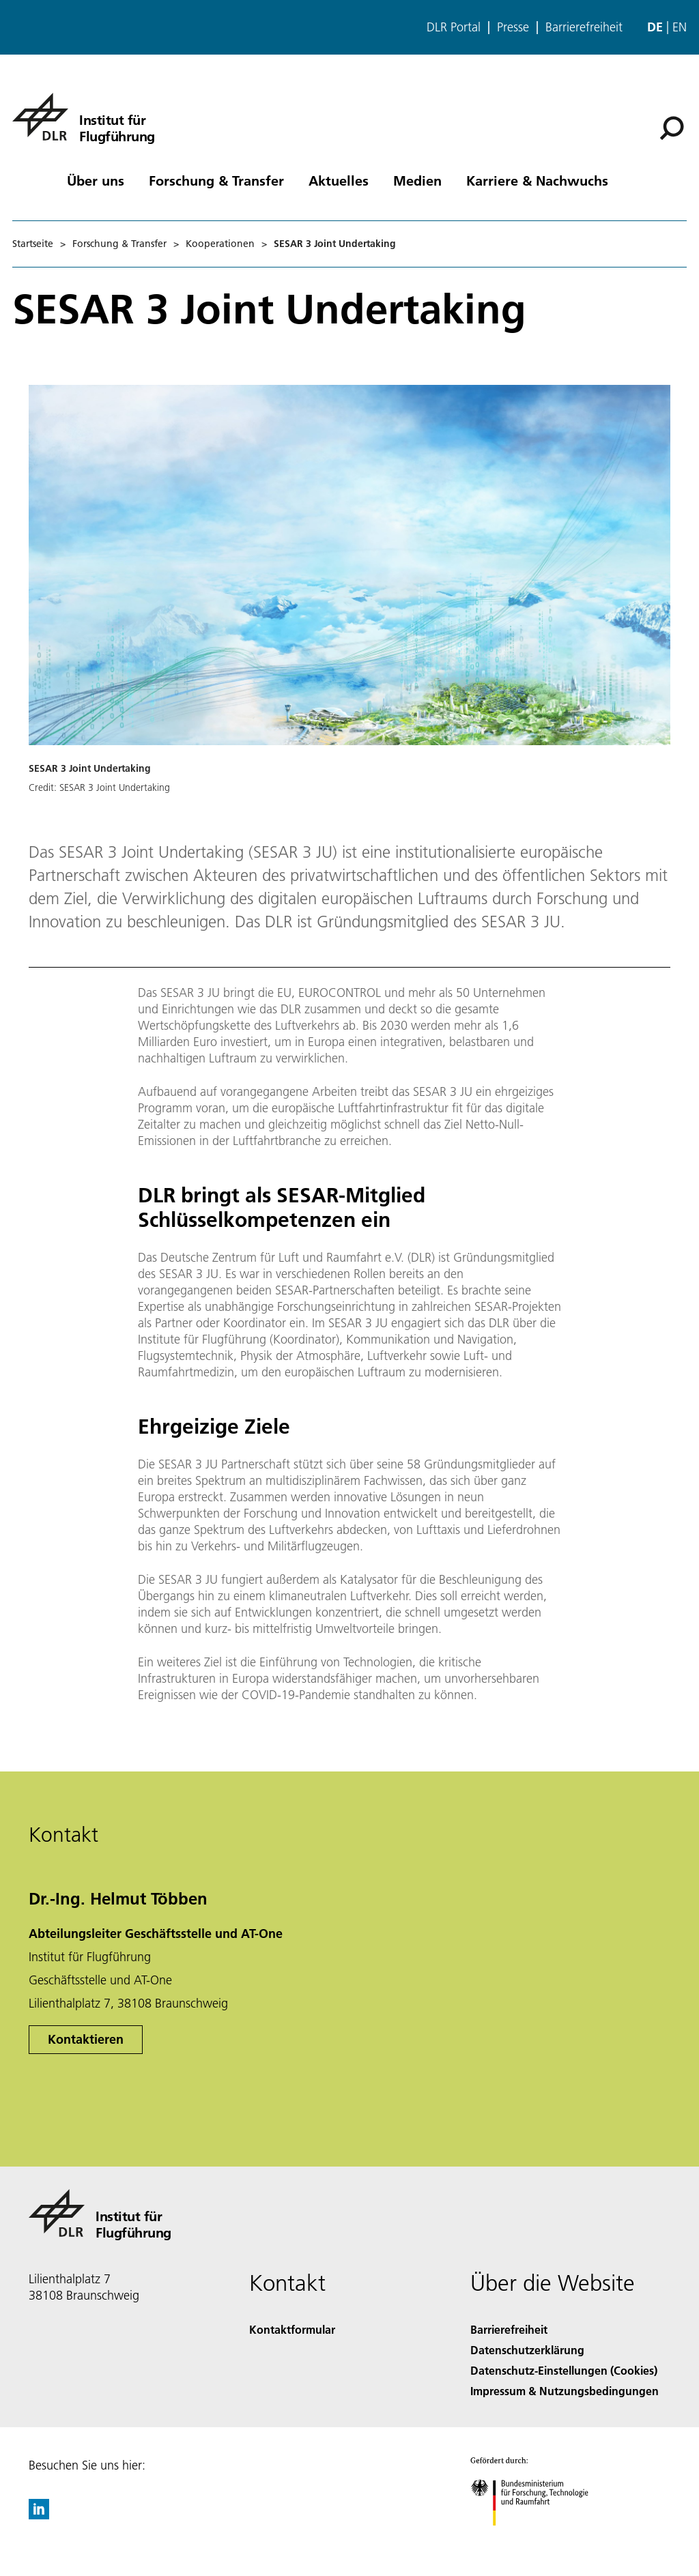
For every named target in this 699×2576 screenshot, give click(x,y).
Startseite (32, 243)
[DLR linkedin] (39, 2515)
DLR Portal (454, 27)
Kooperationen (220, 243)
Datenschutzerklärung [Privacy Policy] (527, 2350)
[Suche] (671, 128)
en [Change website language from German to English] (679, 27)
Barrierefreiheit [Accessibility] (508, 2329)
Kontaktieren (86, 2039)
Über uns (95, 180)
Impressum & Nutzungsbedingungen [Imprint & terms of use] (564, 2391)
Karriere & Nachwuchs (537, 180)
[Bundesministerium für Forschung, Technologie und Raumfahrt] (537, 2537)
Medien (417, 180)
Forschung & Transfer (216, 180)
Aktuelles (339, 180)
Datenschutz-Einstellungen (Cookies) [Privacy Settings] (563, 2370)
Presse (513, 27)
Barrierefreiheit (584, 27)
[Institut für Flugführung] (83, 117)
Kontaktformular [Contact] (292, 2329)
